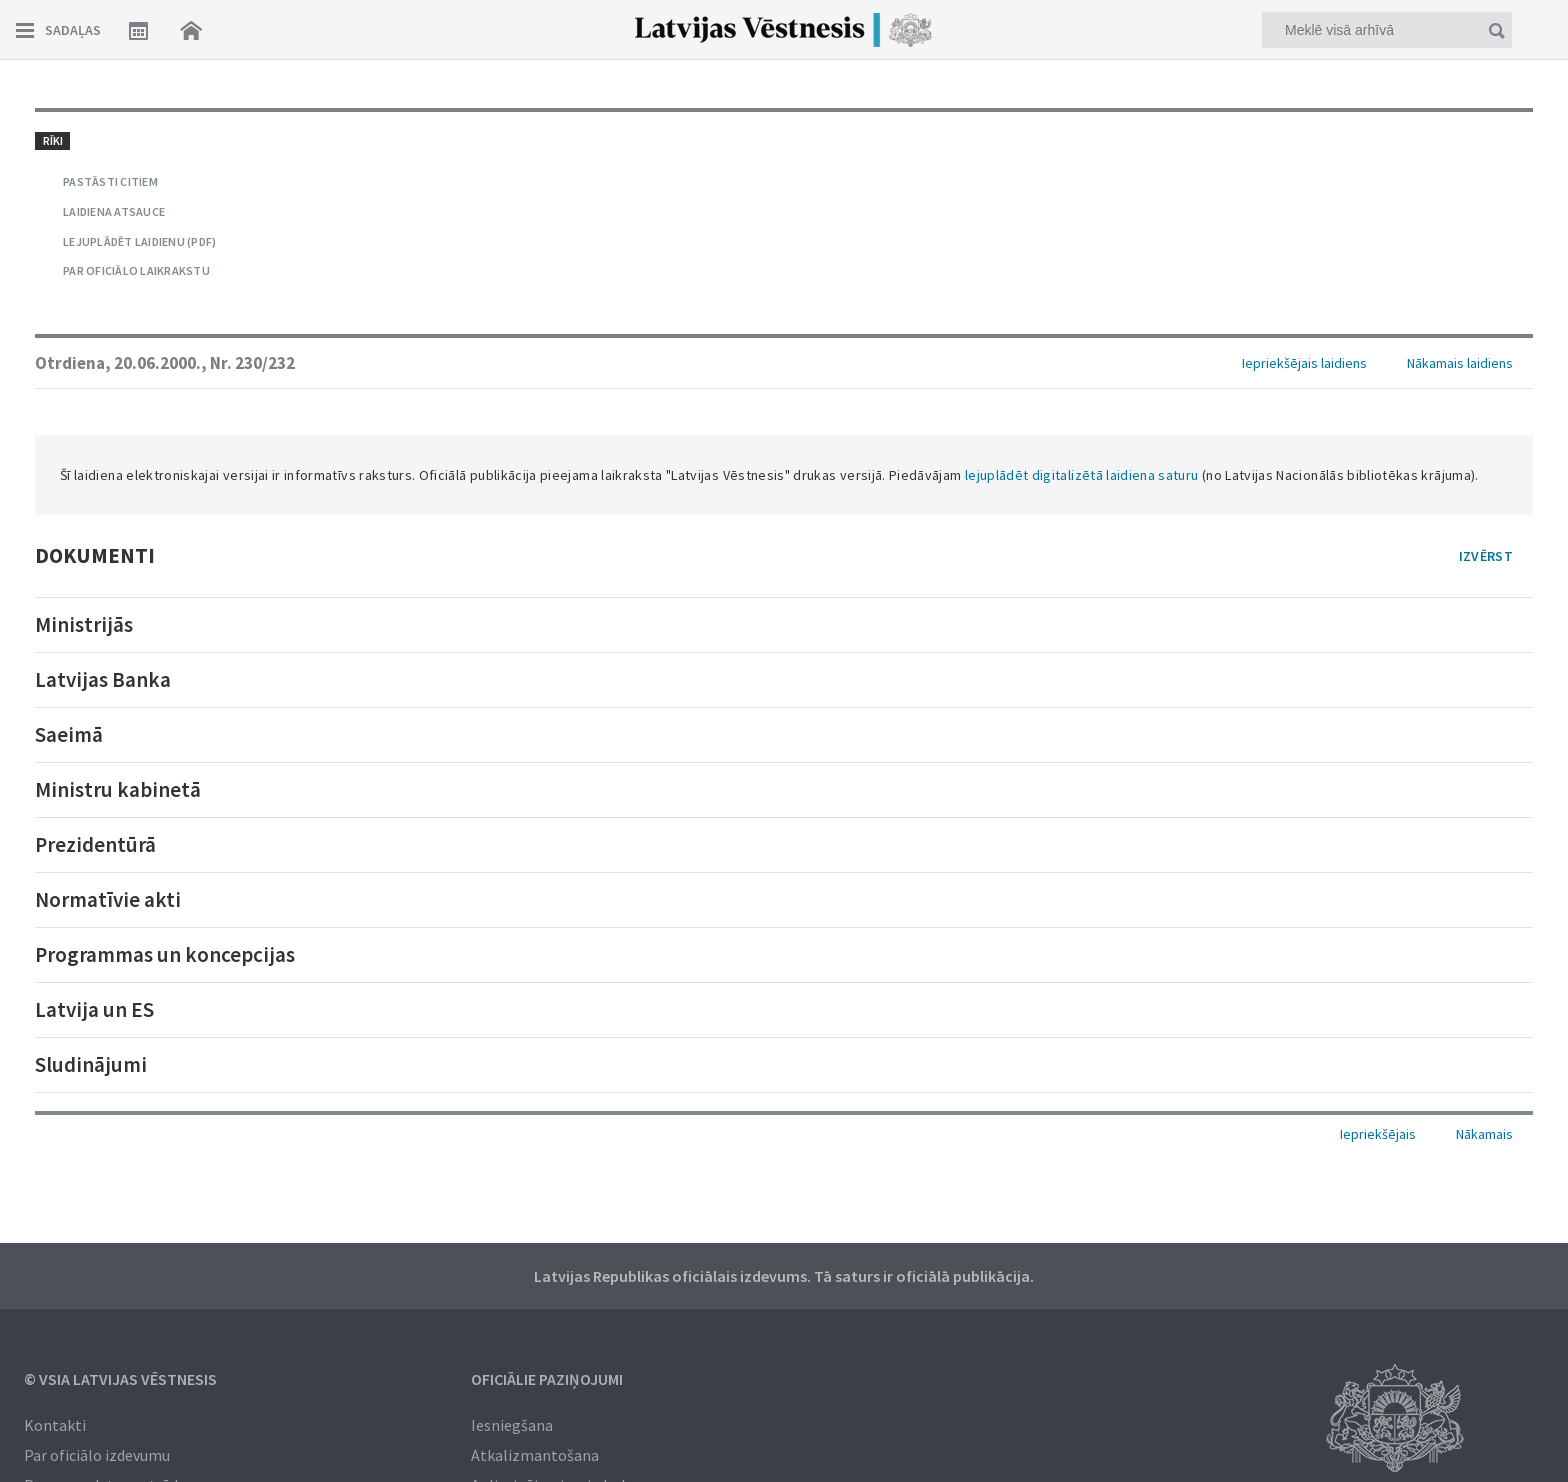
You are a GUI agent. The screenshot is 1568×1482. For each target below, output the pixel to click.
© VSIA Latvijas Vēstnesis (120, 1379)
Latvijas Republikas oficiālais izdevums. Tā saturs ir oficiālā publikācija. (784, 1276)
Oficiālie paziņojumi (547, 1379)
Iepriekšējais (1378, 1134)
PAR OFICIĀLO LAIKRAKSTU (136, 270)
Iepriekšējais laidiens (1304, 363)
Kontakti (55, 1425)
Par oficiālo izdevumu (97, 1455)
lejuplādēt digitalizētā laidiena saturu (1082, 475)
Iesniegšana (512, 1425)
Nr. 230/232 (252, 363)
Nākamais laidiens (1460, 363)
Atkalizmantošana (535, 1455)
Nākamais (1484, 1134)
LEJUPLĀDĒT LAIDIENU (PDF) (139, 241)
